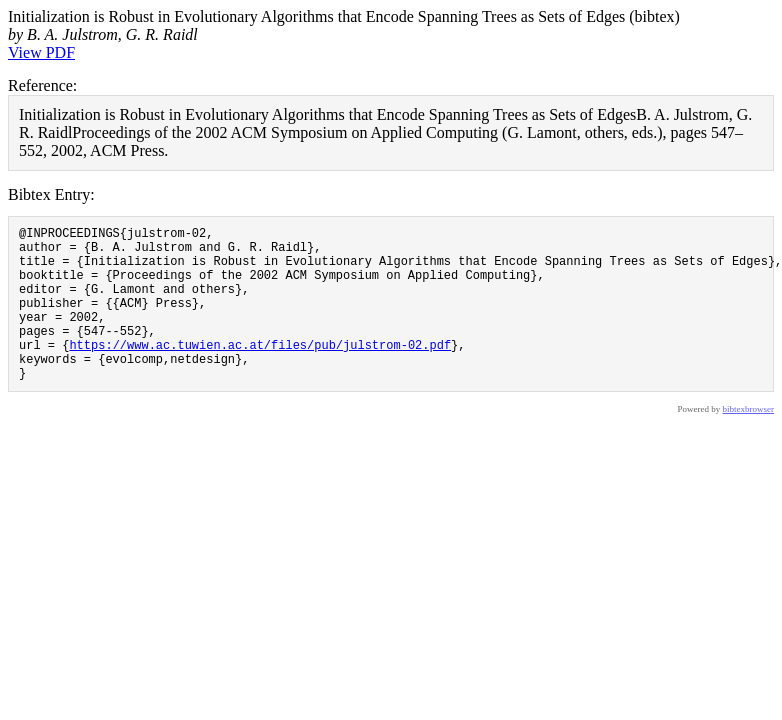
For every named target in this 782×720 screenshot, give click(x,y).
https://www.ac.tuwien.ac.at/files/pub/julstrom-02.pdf (260, 371)
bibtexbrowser (749, 442)
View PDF (41, 52)
